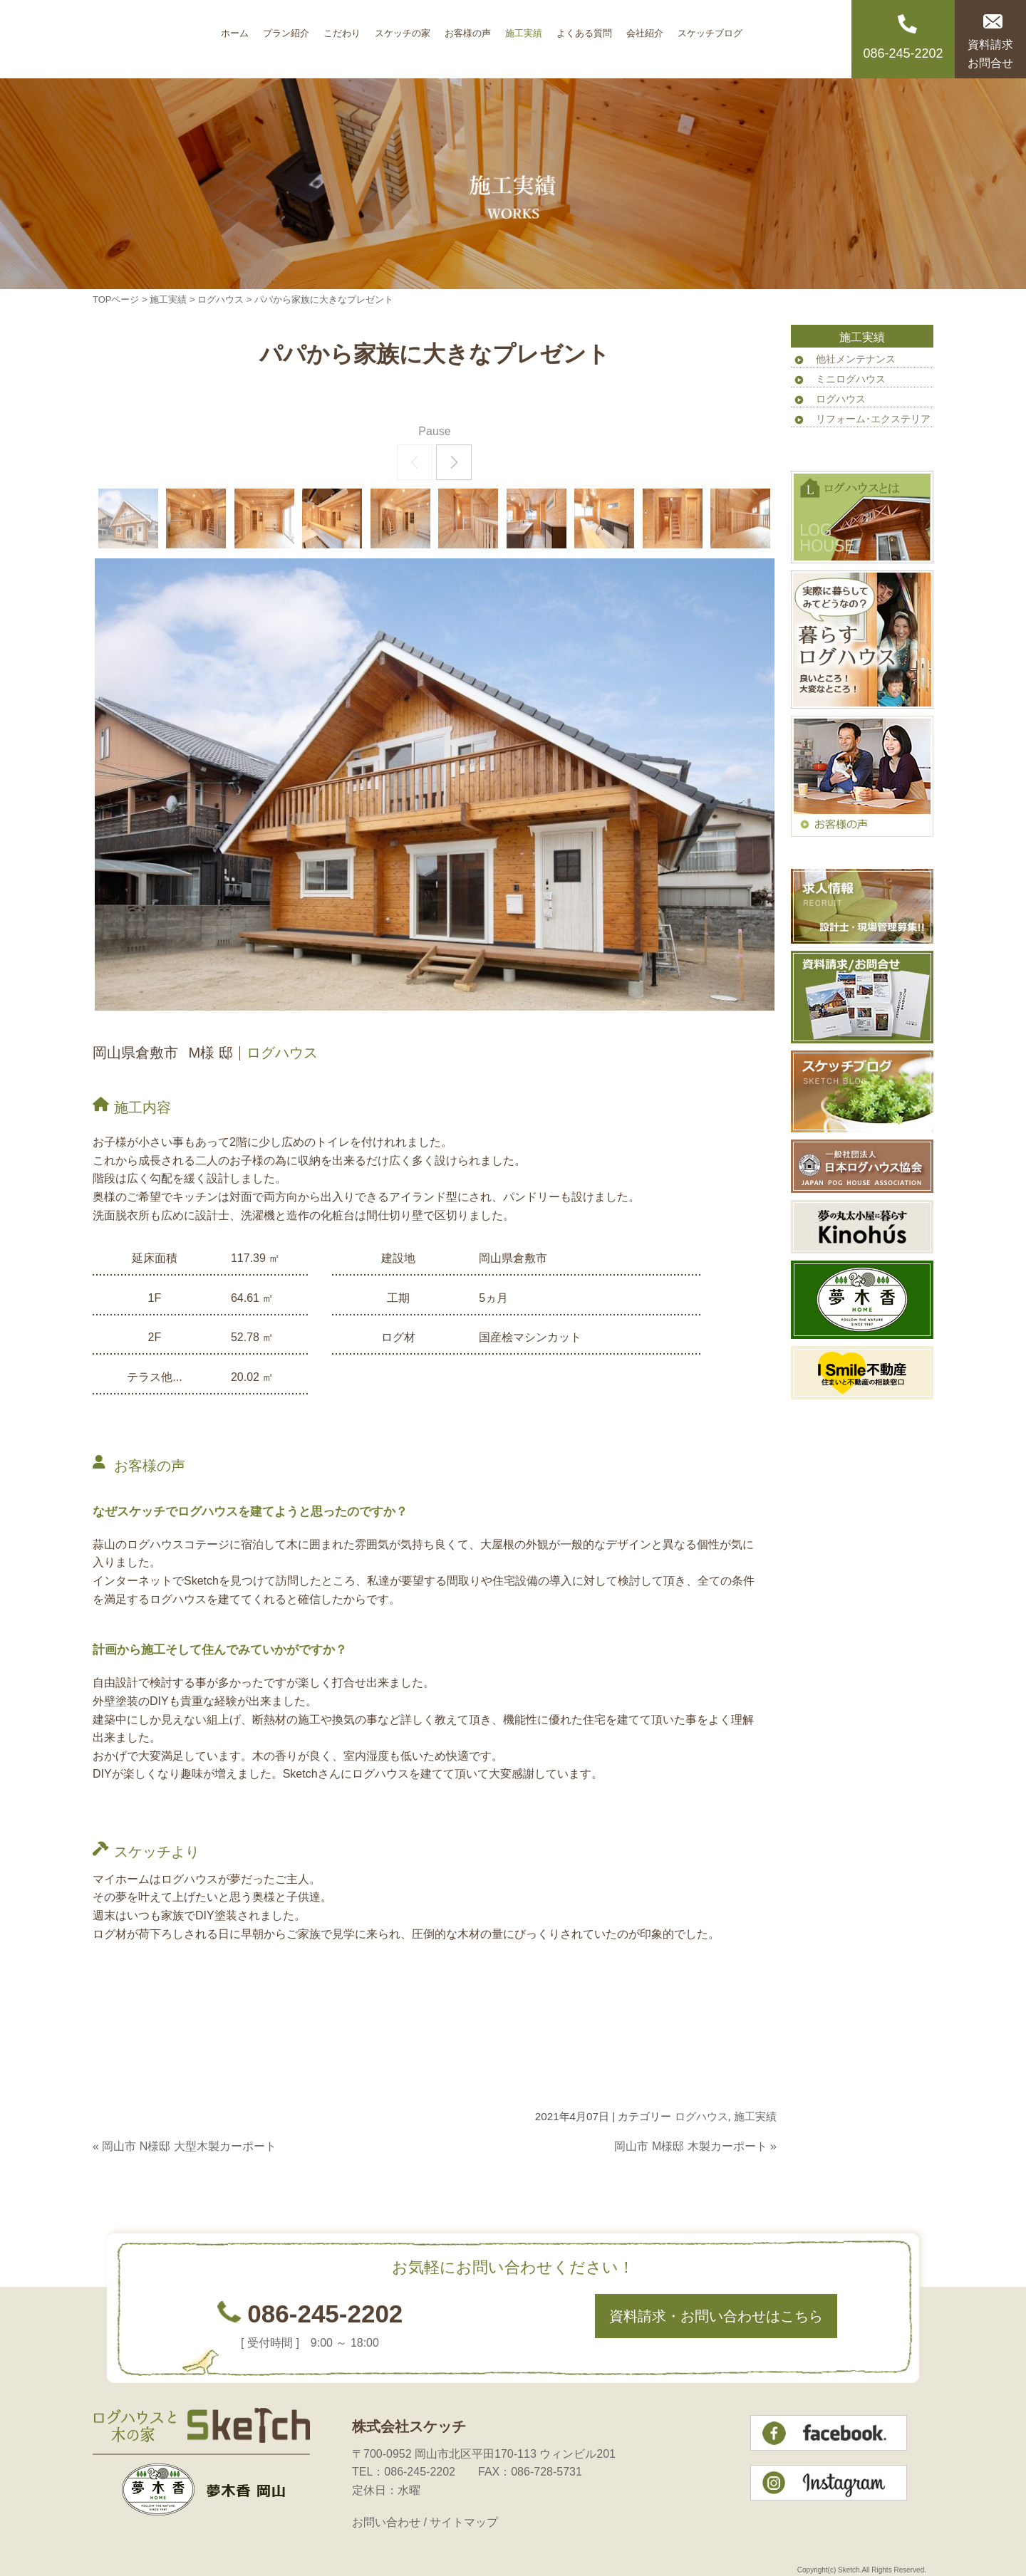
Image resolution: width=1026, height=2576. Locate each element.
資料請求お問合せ (990, 53)
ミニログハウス (851, 379)
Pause (434, 431)
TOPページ (116, 299)
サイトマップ (464, 2522)
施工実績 (168, 299)
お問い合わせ (386, 2522)
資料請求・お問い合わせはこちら (716, 2316)
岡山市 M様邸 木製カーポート (690, 2146)
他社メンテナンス (856, 359)
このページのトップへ (741, 2174)
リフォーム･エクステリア (873, 418)
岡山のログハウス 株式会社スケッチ (153, 39)
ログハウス (220, 299)
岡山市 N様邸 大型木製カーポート (189, 2146)
